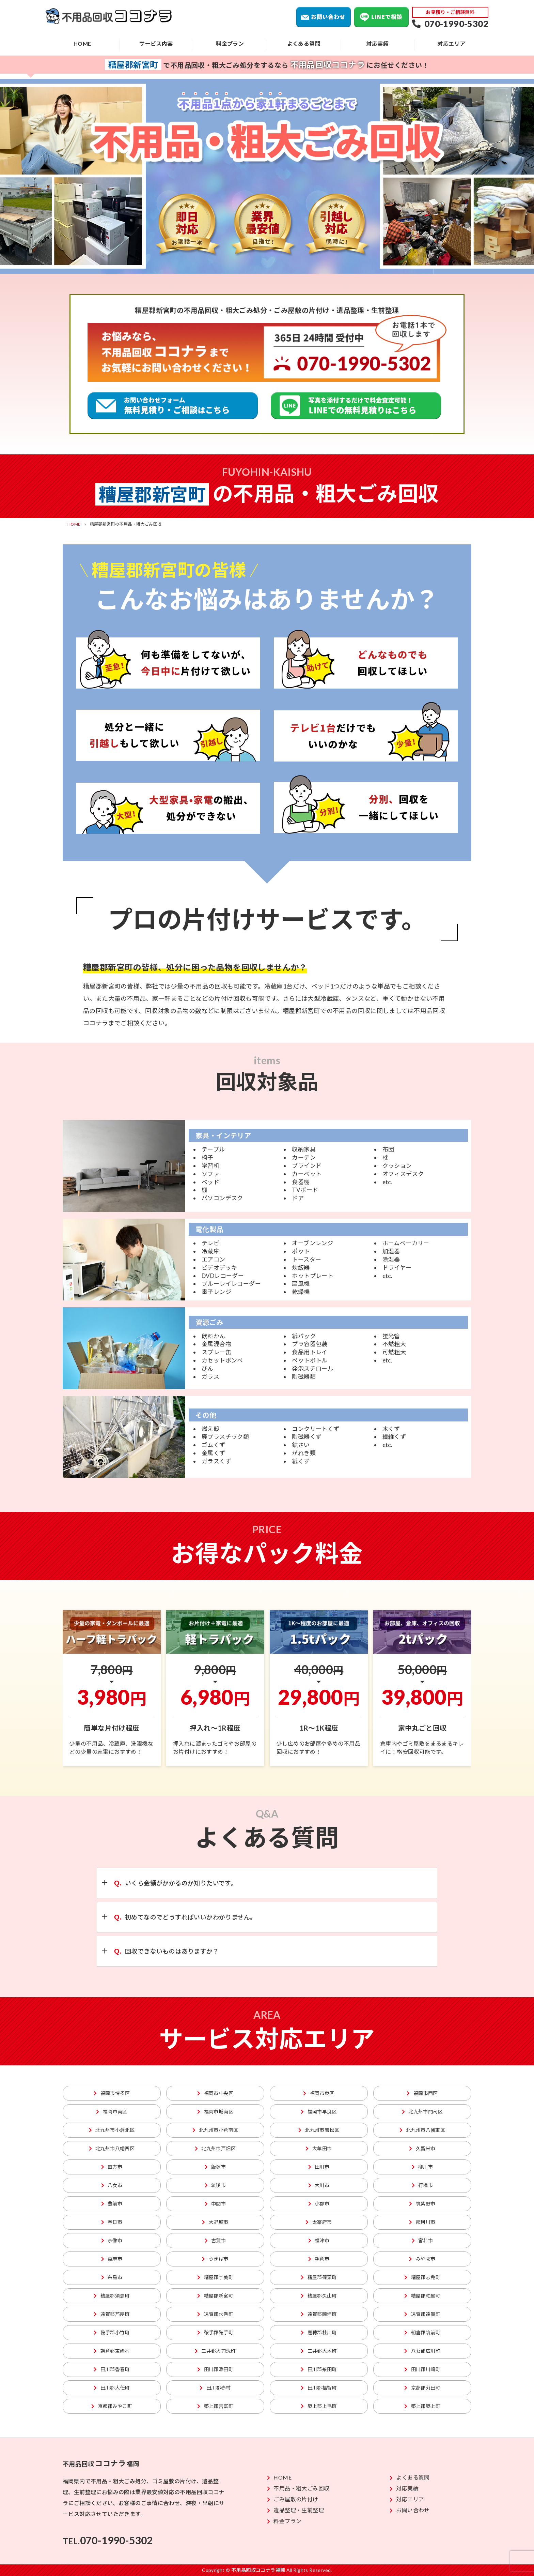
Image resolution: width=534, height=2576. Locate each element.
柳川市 (422, 2167)
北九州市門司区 (422, 2111)
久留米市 (422, 2148)
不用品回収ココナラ (115, 17)
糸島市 (112, 2277)
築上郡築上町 (422, 2406)
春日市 (112, 2222)
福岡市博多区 (112, 2093)
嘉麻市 (112, 2259)
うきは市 (215, 2259)
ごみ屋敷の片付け (292, 2499)
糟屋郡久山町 (319, 2296)
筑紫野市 (422, 2203)
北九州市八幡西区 (112, 2148)
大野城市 (215, 2222)
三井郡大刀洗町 (215, 2351)
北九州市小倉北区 (112, 2130)
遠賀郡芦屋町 (112, 2314)
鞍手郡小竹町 (112, 2332)
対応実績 (377, 43)
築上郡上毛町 (319, 2406)
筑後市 (215, 2185)
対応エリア (452, 43)
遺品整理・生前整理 (295, 2510)
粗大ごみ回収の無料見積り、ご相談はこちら (173, 405)
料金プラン (230, 43)
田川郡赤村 (215, 2388)
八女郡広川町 (422, 2351)
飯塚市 (215, 2167)
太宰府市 (318, 2222)
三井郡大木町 (319, 2351)
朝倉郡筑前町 (422, 2332)
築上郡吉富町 (215, 2406)
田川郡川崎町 (422, 2369)
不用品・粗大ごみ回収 (298, 2488)
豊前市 (112, 2203)
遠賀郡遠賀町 (422, 2314)
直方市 (112, 2167)
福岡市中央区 (215, 2093)
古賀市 (215, 2240)
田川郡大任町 (112, 2388)
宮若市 (422, 2240)
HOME (82, 43)
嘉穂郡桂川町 (319, 2332)
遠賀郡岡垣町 (319, 2314)
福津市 (319, 2240)
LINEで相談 (381, 17)
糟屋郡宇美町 (215, 2277)
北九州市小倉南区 (215, 2130)
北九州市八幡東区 (422, 2130)
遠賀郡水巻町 (215, 2314)
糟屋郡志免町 (422, 2277)
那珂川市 (422, 2222)
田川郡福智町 (319, 2388)
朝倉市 (319, 2259)
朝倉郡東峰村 (112, 2351)
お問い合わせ (323, 17)
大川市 (319, 2185)
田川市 (319, 2167)
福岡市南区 (111, 2111)
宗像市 (112, 2240)
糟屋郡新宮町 (215, 2296)
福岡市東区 (318, 2093)
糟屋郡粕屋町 (422, 2296)
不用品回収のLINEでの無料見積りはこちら (356, 405)
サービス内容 (156, 43)
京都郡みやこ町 (111, 2406)
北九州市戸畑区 (215, 2148)
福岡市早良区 (319, 2111)
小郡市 (319, 2203)
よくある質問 (303, 43)
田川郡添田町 (215, 2369)
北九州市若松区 (318, 2130)
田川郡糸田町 (319, 2369)
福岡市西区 (422, 2093)
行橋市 (422, 2185)
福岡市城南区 (215, 2111)
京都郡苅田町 (422, 2388)
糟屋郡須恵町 (112, 2296)
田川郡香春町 (112, 2369)
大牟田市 (318, 2148)
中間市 (215, 2203)
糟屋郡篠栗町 (319, 2277)
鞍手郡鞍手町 (215, 2332)
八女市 (112, 2185)
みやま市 (422, 2259)
